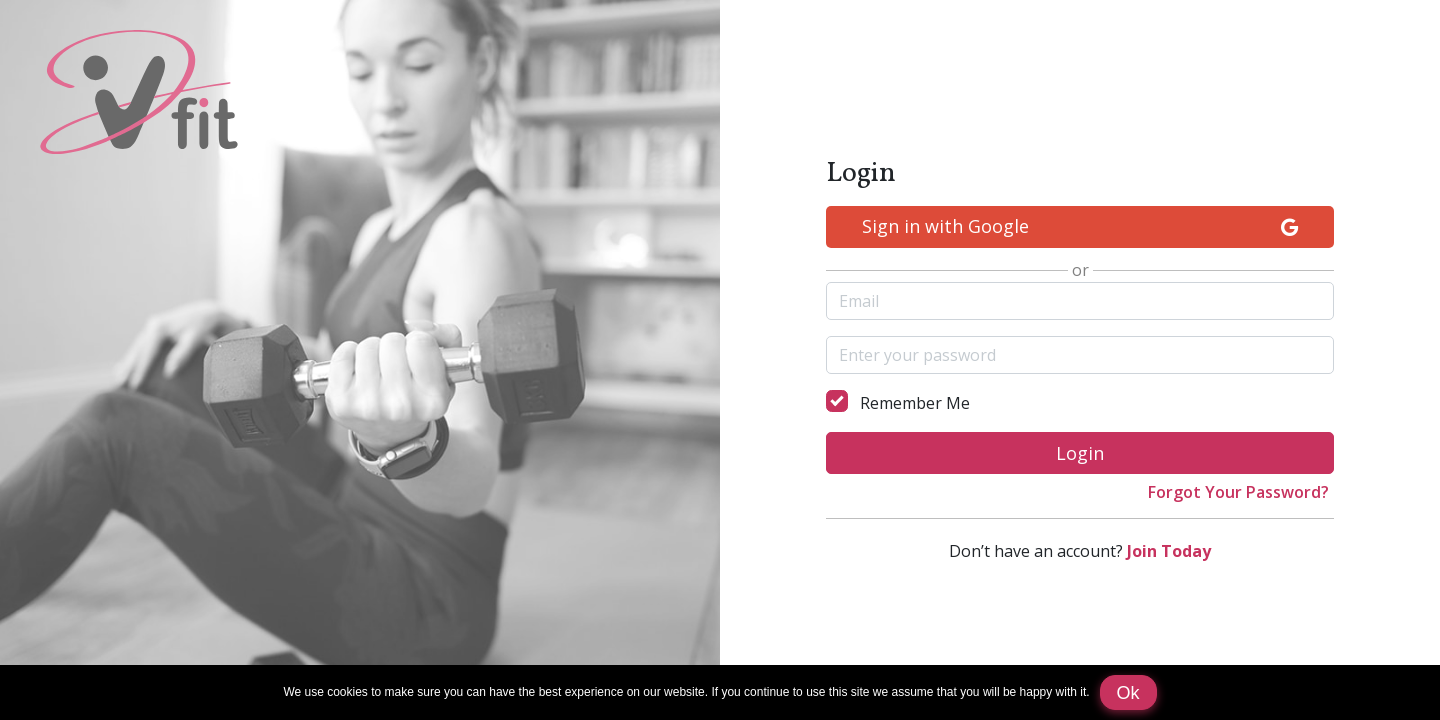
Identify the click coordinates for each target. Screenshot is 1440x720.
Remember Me (915, 403)
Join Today (1169, 551)
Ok (1128, 693)
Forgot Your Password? (1238, 492)
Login (1080, 453)
